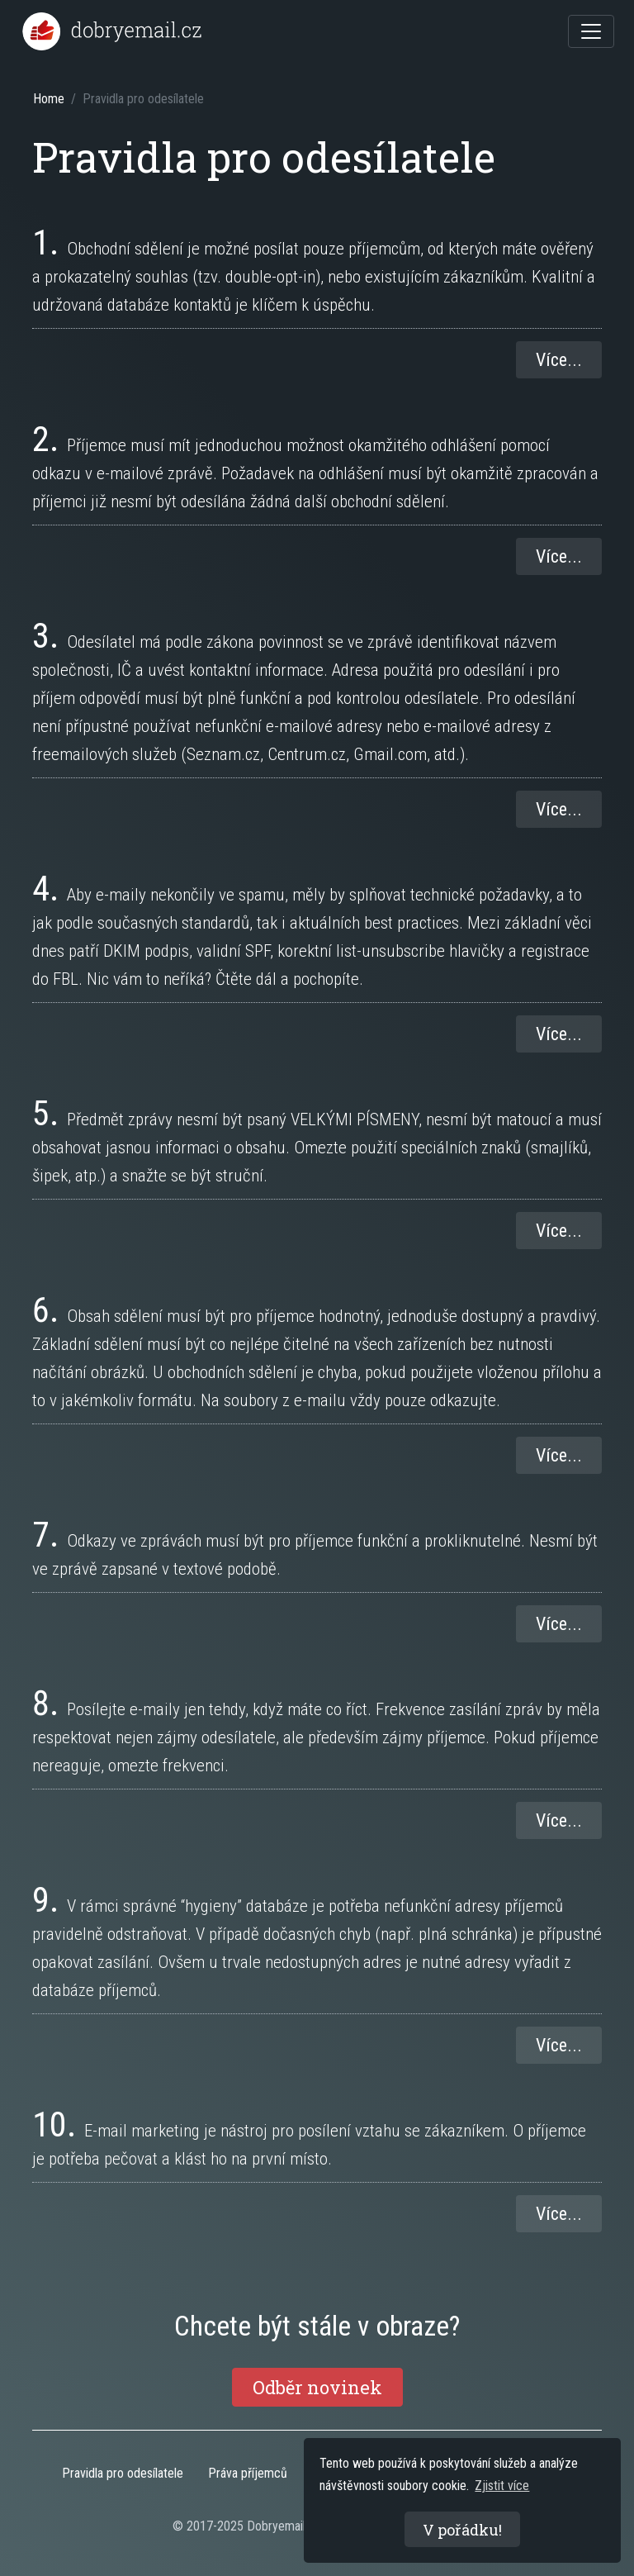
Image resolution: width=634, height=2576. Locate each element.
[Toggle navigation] (591, 31)
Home (48, 99)
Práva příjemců (247, 2473)
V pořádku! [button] (462, 2530)
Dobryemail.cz (284, 2526)
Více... (559, 359)
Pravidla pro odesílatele (122, 2473)
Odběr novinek (317, 2387)
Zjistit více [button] (502, 2485)
